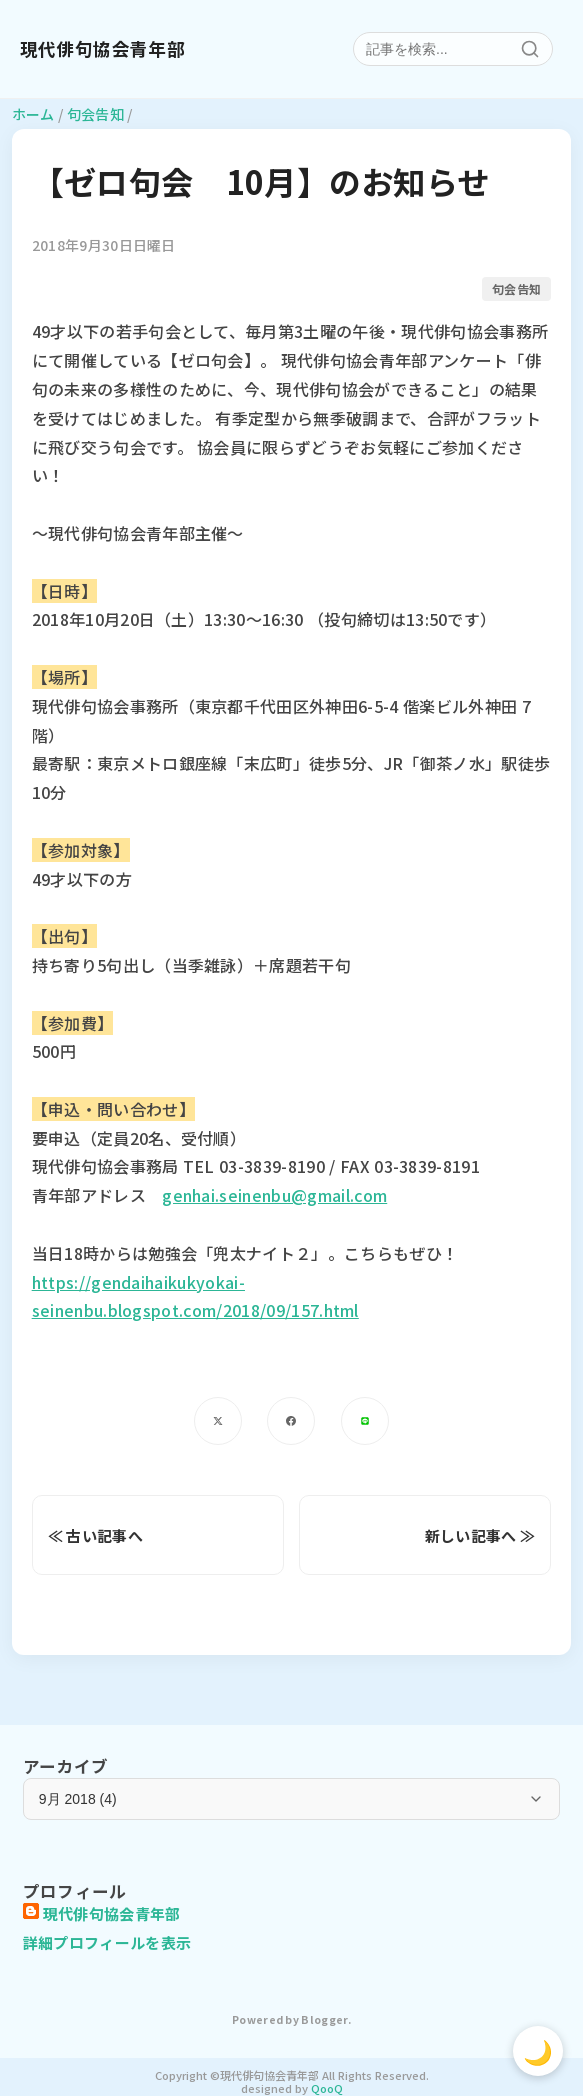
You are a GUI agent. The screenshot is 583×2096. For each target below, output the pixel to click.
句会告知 (516, 288)
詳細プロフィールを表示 (107, 1942)
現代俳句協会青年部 (102, 49)
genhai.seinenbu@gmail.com (274, 1195)
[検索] (530, 49)
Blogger (324, 2019)
